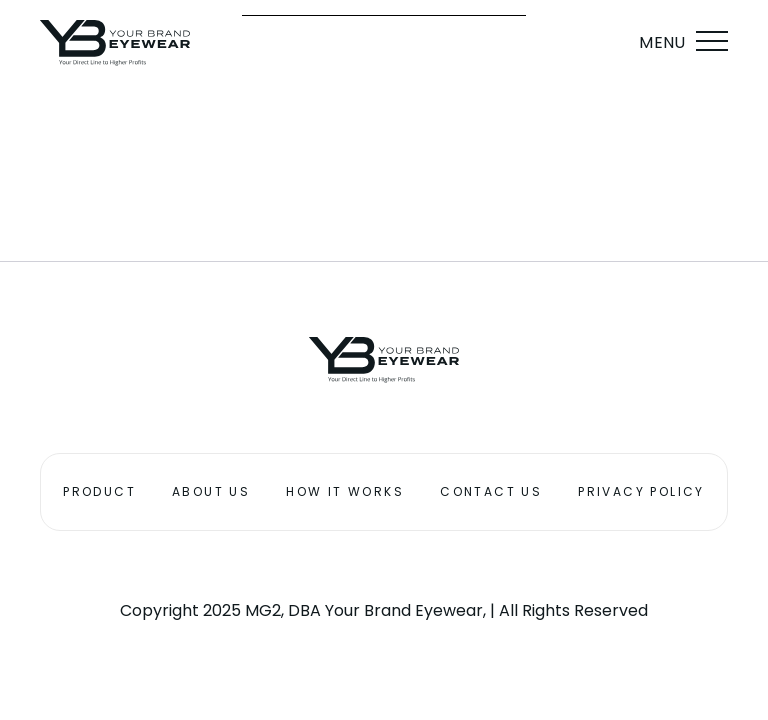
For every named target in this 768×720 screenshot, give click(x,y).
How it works (345, 492)
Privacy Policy (641, 492)
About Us (211, 492)
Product (99, 492)
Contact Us (491, 492)
